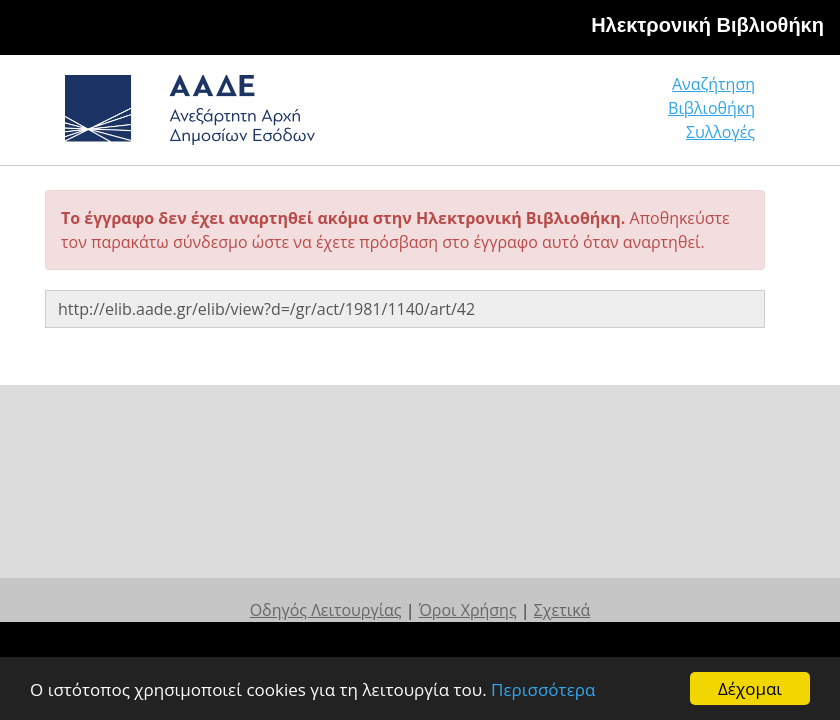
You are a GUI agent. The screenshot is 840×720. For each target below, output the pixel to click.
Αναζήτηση (713, 84)
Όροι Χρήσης (468, 610)
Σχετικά (562, 610)
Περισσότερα (543, 689)
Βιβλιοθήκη (711, 108)
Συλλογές (720, 132)
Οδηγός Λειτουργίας (326, 610)
